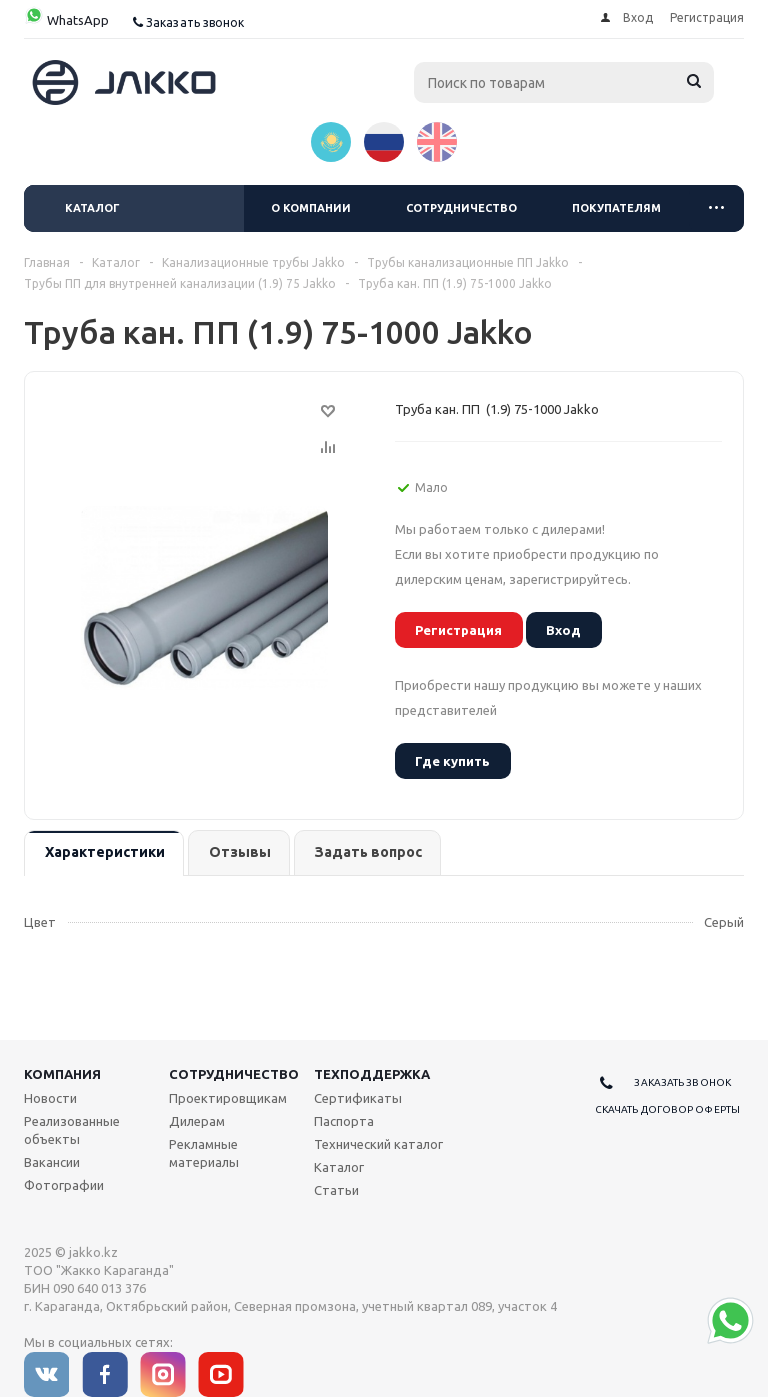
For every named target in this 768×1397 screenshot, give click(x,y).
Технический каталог (378, 1144)
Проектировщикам (228, 1098)
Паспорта (344, 1121)
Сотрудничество (461, 208)
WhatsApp (66, 20)
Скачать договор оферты (667, 1109)
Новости (50, 1098)
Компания (62, 1074)
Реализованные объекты (72, 1130)
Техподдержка (372, 1074)
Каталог (92, 208)
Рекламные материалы (204, 1153)
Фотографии (64, 1185)
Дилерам (197, 1121)
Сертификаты (358, 1098)
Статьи (336, 1190)
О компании (311, 208)
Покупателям (616, 208)
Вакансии (52, 1162)
